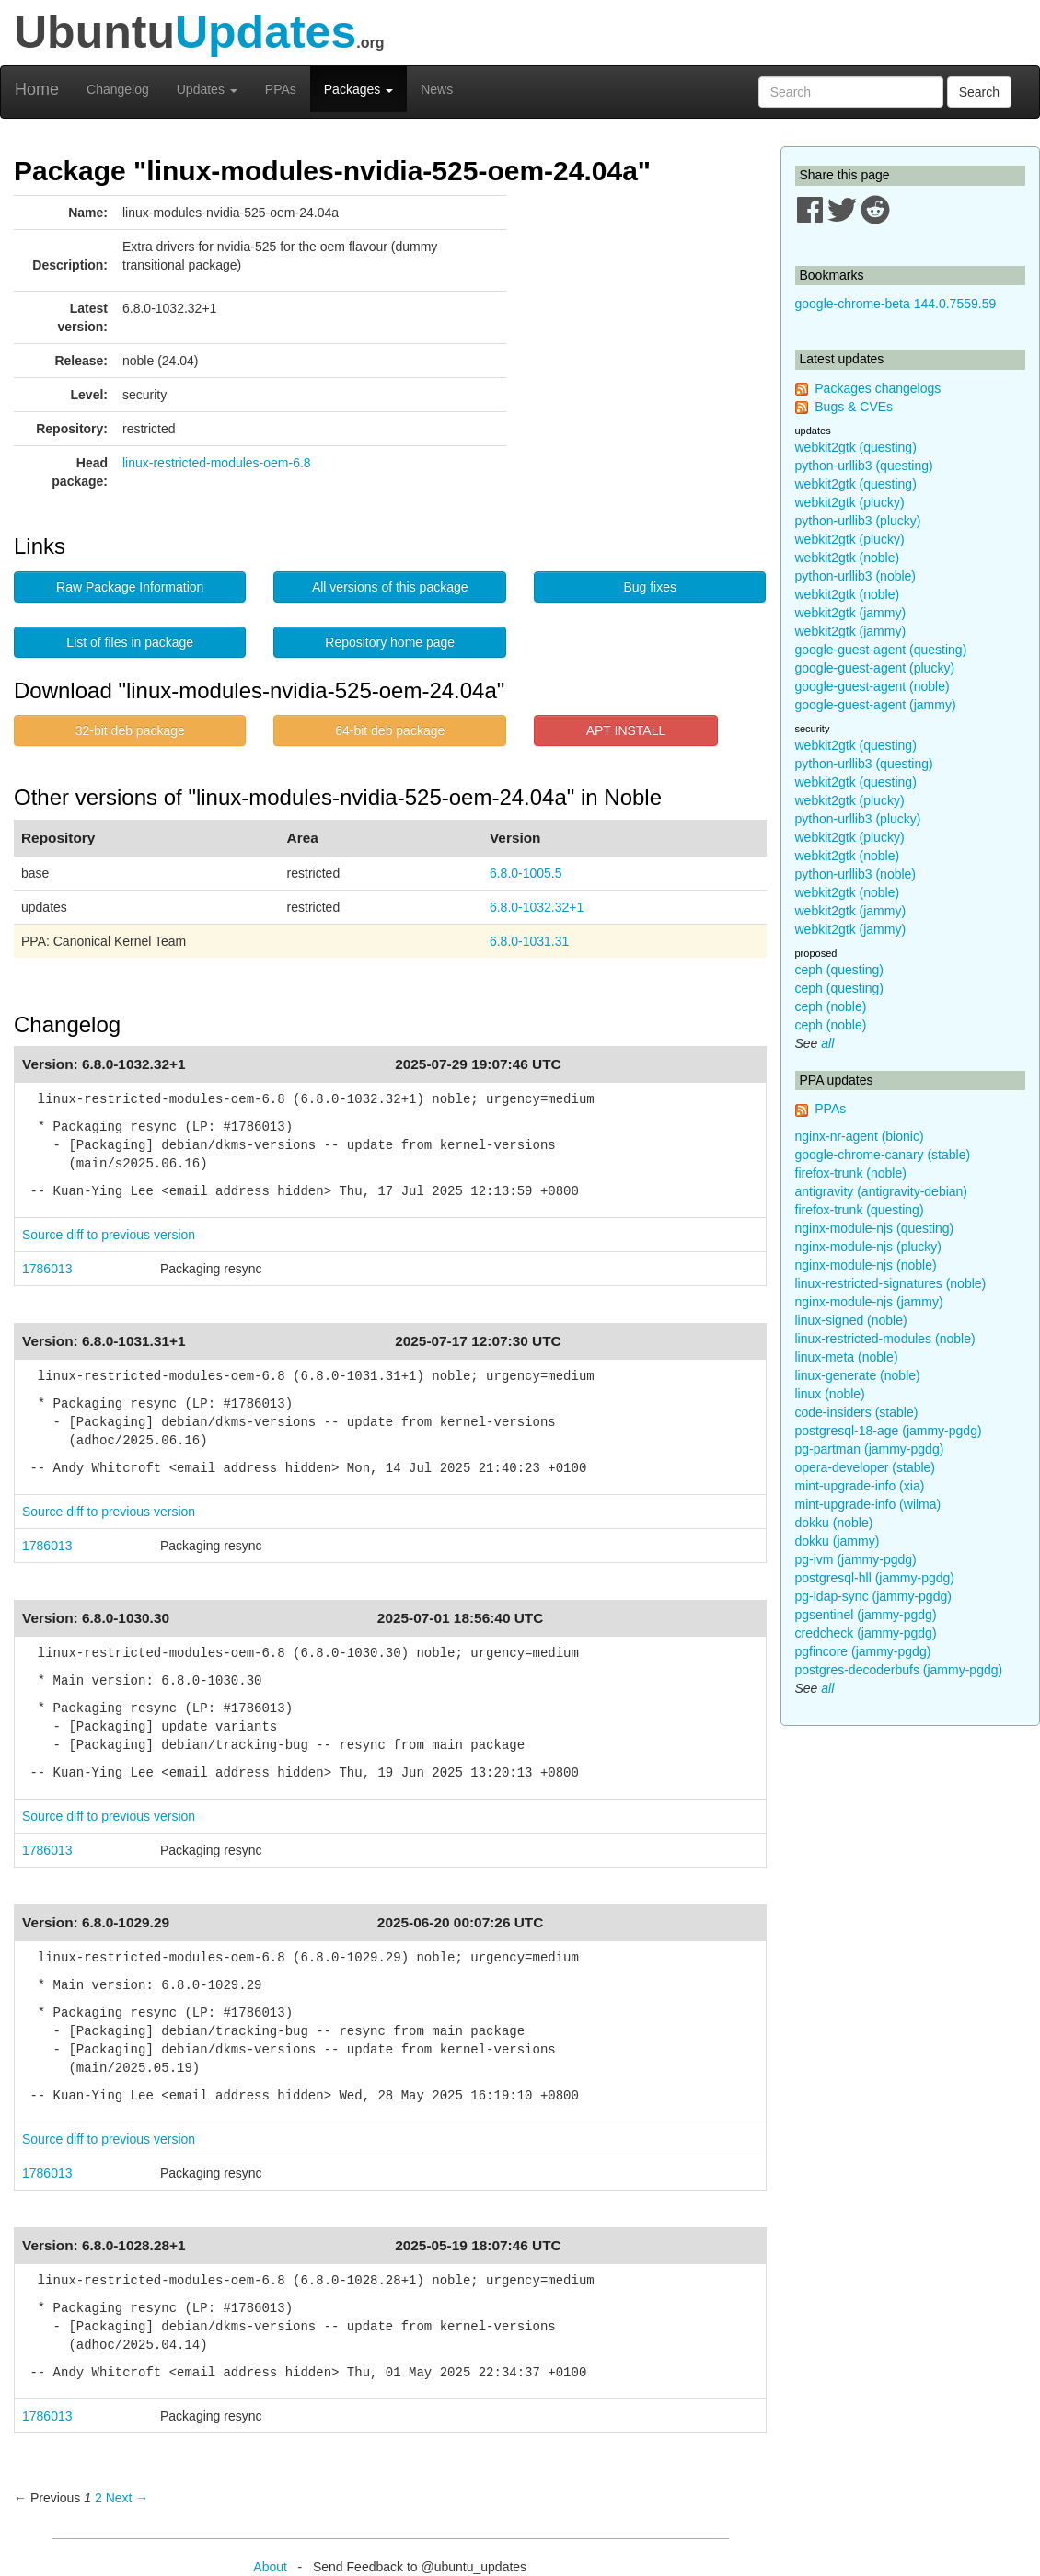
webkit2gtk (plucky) (850, 502)
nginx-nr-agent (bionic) (859, 1136)
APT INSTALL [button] (626, 730)
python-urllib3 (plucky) (858, 520)
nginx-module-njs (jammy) (869, 1301)
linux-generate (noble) (857, 1375)
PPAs (280, 89)
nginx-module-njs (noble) (866, 1265)
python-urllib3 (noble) (856, 576)
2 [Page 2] (98, 2497)
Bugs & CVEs (854, 406)
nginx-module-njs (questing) (874, 1228)
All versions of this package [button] (390, 587)
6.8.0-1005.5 (526, 873)
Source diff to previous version (108, 1234)
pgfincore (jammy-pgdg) (863, 1651)
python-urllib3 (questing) (864, 465)
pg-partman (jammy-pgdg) (869, 1449)
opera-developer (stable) (865, 1467)
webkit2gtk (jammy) (851, 612)
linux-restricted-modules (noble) (885, 1338)
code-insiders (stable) (857, 1412)
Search (979, 92)
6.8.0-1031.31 (529, 941)
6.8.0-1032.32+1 (537, 907)
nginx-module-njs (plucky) (868, 1246)
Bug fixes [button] (649, 587)
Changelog (118, 89)
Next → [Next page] (127, 2497)
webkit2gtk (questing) (856, 447)
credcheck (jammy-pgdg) (866, 1633)
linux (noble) (830, 1393)
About (270, 2566)
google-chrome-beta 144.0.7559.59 (896, 303)
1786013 (47, 1268)
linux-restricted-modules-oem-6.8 (216, 462)
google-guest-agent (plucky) (875, 668)
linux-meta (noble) (846, 1357)
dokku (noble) (834, 1522)
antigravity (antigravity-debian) (881, 1191)
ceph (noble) (831, 1006)
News (437, 89)
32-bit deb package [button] (130, 730)
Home (37, 89)
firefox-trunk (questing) (859, 1209)
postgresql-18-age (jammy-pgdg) (888, 1430)
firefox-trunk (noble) (851, 1173)
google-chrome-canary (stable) (883, 1154)
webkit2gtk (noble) (847, 557)
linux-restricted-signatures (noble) (891, 1283)
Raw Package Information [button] (129, 587)
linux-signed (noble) (851, 1320)
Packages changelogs (878, 388)
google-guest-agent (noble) (872, 686)
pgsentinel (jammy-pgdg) (866, 1614)
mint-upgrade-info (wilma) (868, 1504)
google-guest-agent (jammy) (875, 704)
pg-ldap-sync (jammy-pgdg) (873, 1596)
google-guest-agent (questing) (881, 649)
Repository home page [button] (390, 642)
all (827, 1043)
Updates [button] (207, 89)
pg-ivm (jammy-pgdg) (856, 1559)
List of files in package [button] (129, 642)
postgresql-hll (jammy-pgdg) (875, 1577)
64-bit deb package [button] (390, 730)
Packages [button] (358, 89)
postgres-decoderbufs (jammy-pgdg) (899, 1669)
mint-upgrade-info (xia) (860, 1485)
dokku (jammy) (837, 1541)
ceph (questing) (839, 969)
